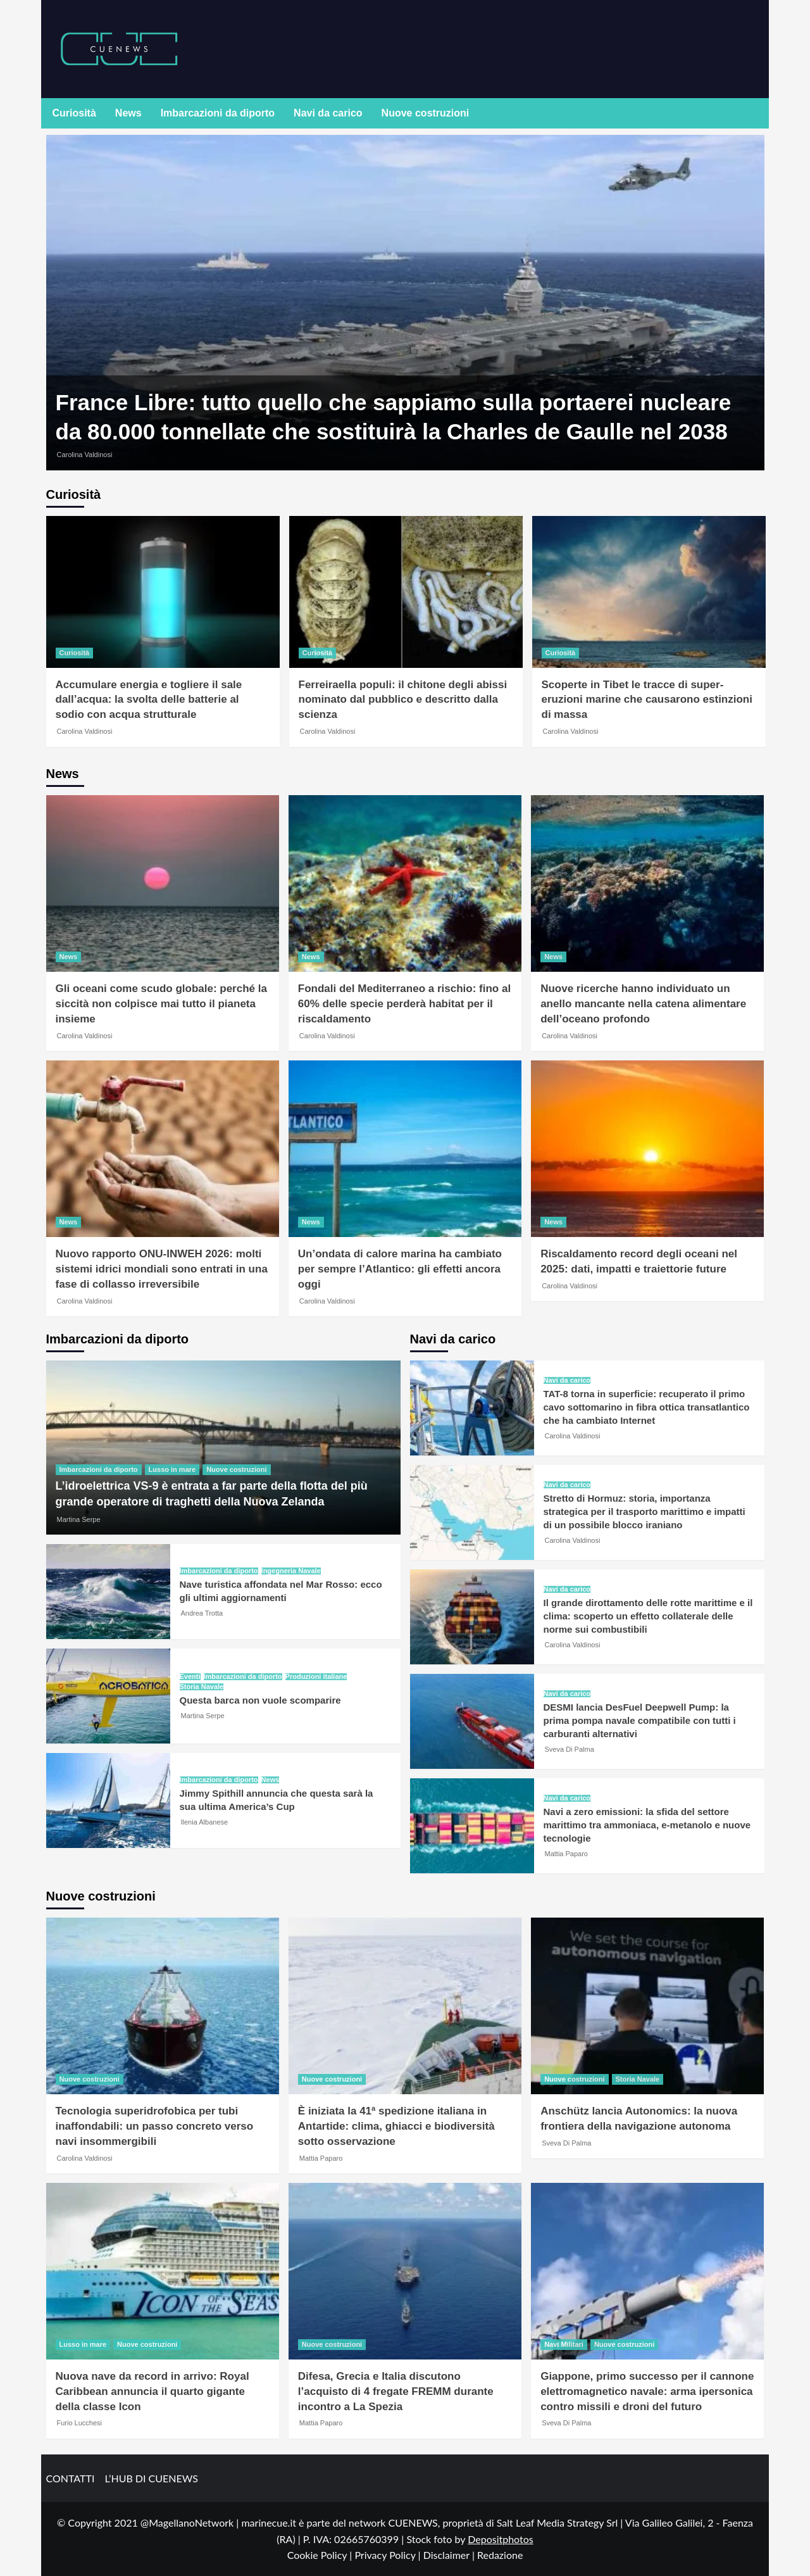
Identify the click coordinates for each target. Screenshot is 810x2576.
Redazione (500, 2555)
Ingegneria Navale (291, 1571)
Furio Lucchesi (80, 2423)
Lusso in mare (172, 1469)
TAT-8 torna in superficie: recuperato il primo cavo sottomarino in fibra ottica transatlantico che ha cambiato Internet (647, 1407)
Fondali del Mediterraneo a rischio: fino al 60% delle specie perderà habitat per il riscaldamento (404, 1004)
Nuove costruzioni (426, 113)
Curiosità (74, 113)
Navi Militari (563, 2344)
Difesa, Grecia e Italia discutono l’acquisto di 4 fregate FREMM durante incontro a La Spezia (396, 2391)
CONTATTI (70, 2478)
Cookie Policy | (321, 2555)
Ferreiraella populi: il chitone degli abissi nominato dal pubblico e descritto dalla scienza (403, 700)
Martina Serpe (79, 1519)
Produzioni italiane (316, 1676)
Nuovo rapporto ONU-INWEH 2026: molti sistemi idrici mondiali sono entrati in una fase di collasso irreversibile (162, 1269)
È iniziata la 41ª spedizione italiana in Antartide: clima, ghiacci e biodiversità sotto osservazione (396, 2126)
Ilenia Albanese (204, 1822)
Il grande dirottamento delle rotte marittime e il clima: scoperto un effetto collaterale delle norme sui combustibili (648, 1616)
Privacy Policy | (388, 2555)
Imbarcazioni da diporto (218, 113)
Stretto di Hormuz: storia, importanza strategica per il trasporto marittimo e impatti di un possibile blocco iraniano (644, 1511)
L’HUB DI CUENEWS (151, 2478)
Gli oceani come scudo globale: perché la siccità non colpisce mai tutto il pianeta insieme (161, 1004)
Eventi (190, 1676)
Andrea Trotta (202, 1613)
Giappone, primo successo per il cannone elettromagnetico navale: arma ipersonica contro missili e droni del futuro (647, 2391)
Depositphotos (500, 2539)
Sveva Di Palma (569, 1749)
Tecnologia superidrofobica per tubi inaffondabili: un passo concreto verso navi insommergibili (155, 2126)
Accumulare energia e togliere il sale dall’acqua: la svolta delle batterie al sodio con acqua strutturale (149, 700)
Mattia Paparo (566, 1853)
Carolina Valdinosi (85, 454)
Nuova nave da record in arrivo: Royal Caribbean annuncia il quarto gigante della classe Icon (152, 2391)
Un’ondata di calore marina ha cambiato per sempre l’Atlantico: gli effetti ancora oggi (400, 1269)
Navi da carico (328, 113)
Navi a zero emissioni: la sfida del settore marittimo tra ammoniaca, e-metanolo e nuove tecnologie (647, 1825)
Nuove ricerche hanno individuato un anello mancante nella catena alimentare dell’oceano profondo (643, 1004)
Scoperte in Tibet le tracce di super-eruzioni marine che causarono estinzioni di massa (647, 700)
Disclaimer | (450, 2555)
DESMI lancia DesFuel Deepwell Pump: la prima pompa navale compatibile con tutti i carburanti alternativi (640, 1720)
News (128, 113)
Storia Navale (202, 1686)
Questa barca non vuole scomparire (260, 1700)
